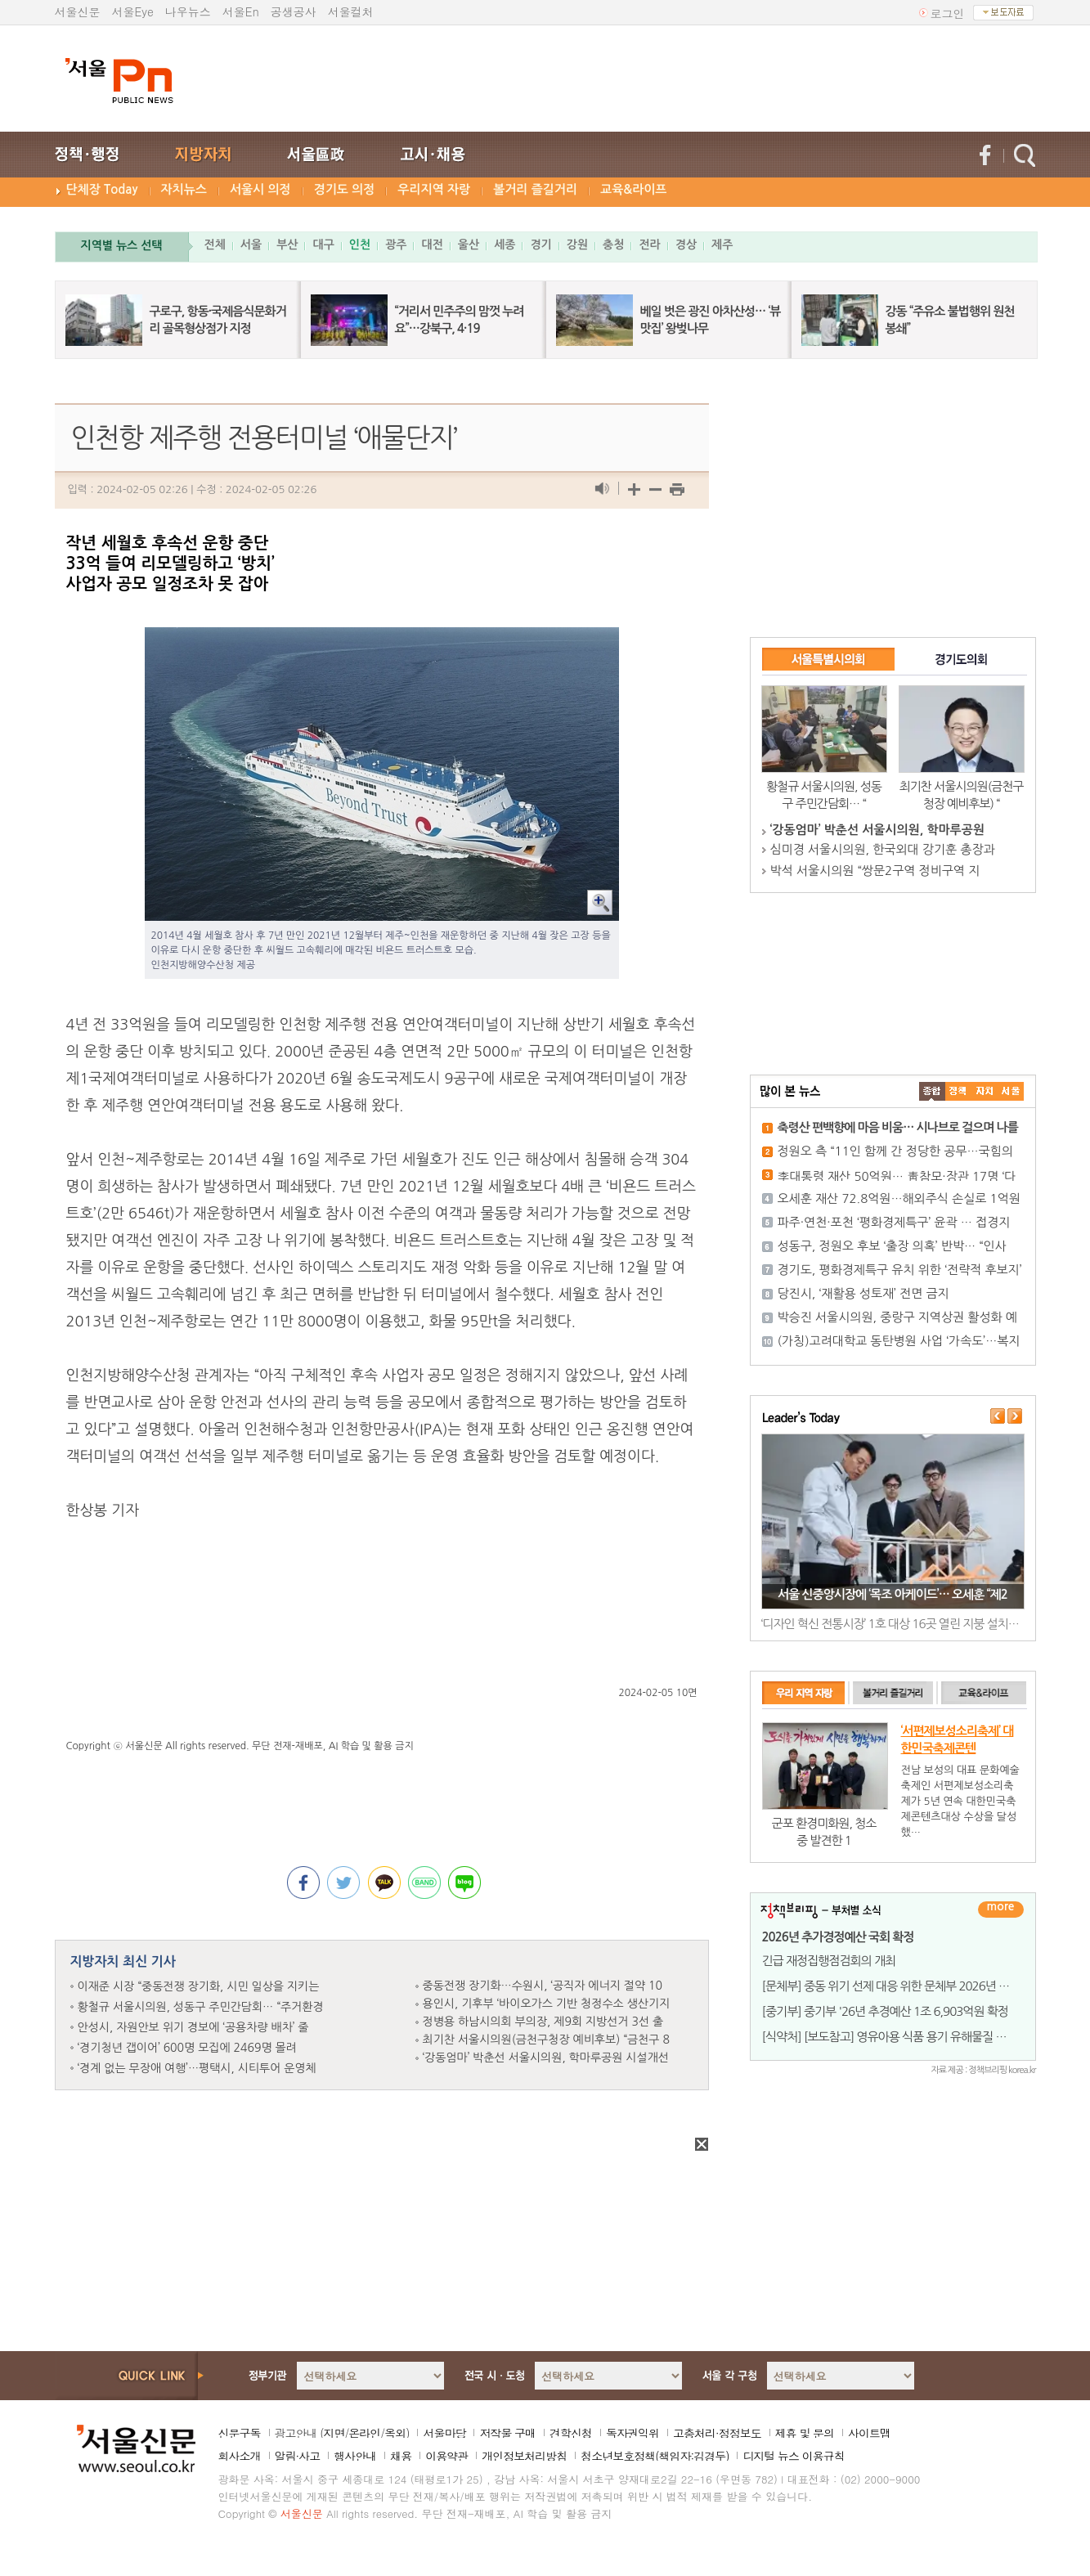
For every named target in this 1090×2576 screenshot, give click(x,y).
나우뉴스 (188, 11)
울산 (468, 244)
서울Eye (133, 11)
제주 (722, 244)
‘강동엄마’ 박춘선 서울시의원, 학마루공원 (877, 830)
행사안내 (355, 2456)
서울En (240, 11)
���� (932, 1091)
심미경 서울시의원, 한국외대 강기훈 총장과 (882, 849)
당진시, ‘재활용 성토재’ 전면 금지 (863, 1293)
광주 (395, 244)
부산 (287, 244)
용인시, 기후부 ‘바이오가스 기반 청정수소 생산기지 (547, 2003)
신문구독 (239, 2433)
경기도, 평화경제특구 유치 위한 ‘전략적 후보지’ (900, 1269)
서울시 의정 (260, 189)
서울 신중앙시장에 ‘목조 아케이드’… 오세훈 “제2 (892, 1594)
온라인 (364, 2433)
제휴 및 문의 (804, 2433)
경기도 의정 (344, 189)
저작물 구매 (507, 2433)
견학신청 (570, 2433)
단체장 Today (102, 189)
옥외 (395, 2433)
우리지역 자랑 (433, 189)
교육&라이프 (633, 189)
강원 (577, 244)
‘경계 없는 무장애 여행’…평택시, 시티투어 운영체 (197, 2068)
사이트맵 (869, 2433)
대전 (431, 244)
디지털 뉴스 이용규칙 (793, 2456)
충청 (613, 244)
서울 (251, 244)
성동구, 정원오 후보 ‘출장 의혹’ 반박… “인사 (892, 1246)
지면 (333, 2433)
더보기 (1001, 1909)
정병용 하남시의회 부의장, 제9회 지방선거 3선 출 (543, 2021)
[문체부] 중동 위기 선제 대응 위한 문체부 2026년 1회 (889, 1986)
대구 (323, 244)
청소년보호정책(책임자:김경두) (655, 2456)
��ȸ (1011, 1091)
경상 (686, 244)
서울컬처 (351, 11)
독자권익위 (632, 2433)
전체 (215, 244)
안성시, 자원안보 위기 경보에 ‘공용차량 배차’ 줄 (193, 2027)
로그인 (948, 13)
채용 (400, 2456)
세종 (504, 244)
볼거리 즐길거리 (535, 189)
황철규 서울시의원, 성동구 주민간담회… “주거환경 (201, 2007)
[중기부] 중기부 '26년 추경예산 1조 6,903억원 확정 (885, 2011)
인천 (359, 244)
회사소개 (239, 2456)
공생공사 (293, 11)
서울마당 (444, 2433)
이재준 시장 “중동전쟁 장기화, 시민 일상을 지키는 (199, 1986)
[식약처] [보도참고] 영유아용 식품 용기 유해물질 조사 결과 (901, 2037)
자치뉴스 (184, 189)
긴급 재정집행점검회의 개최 (829, 1960)
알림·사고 (298, 2456)
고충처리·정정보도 (717, 2433)
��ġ (958, 1091)
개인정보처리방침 (524, 2456)
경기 (540, 244)
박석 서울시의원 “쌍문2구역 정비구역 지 (875, 870)
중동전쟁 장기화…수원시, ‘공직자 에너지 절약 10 (542, 1985)
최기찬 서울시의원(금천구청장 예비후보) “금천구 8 (546, 2039)
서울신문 (78, 11)
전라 (649, 244)
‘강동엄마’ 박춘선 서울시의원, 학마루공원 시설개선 (546, 2057)
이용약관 (446, 2456)
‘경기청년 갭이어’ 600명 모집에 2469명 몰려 (187, 2047)
